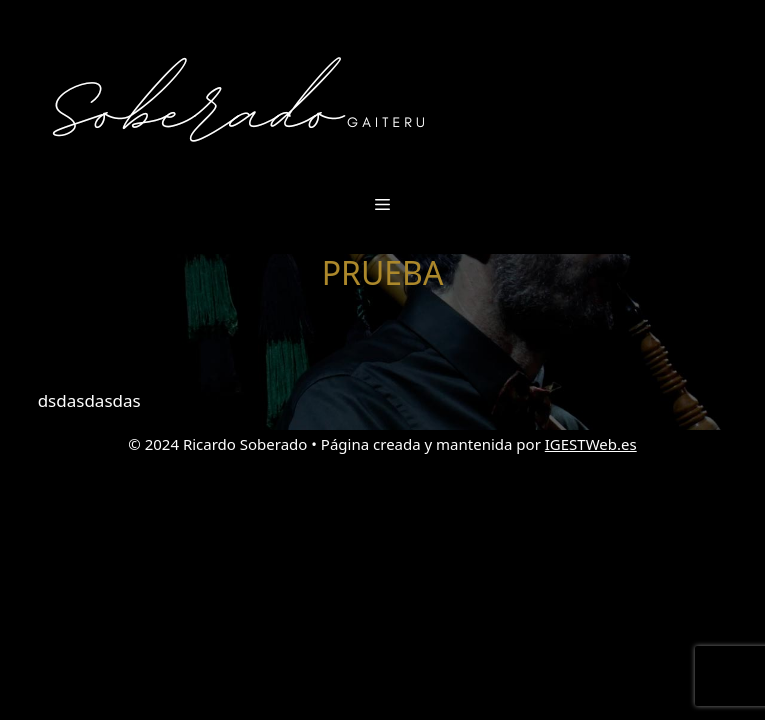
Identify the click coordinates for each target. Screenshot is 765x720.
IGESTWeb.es (591, 444)
